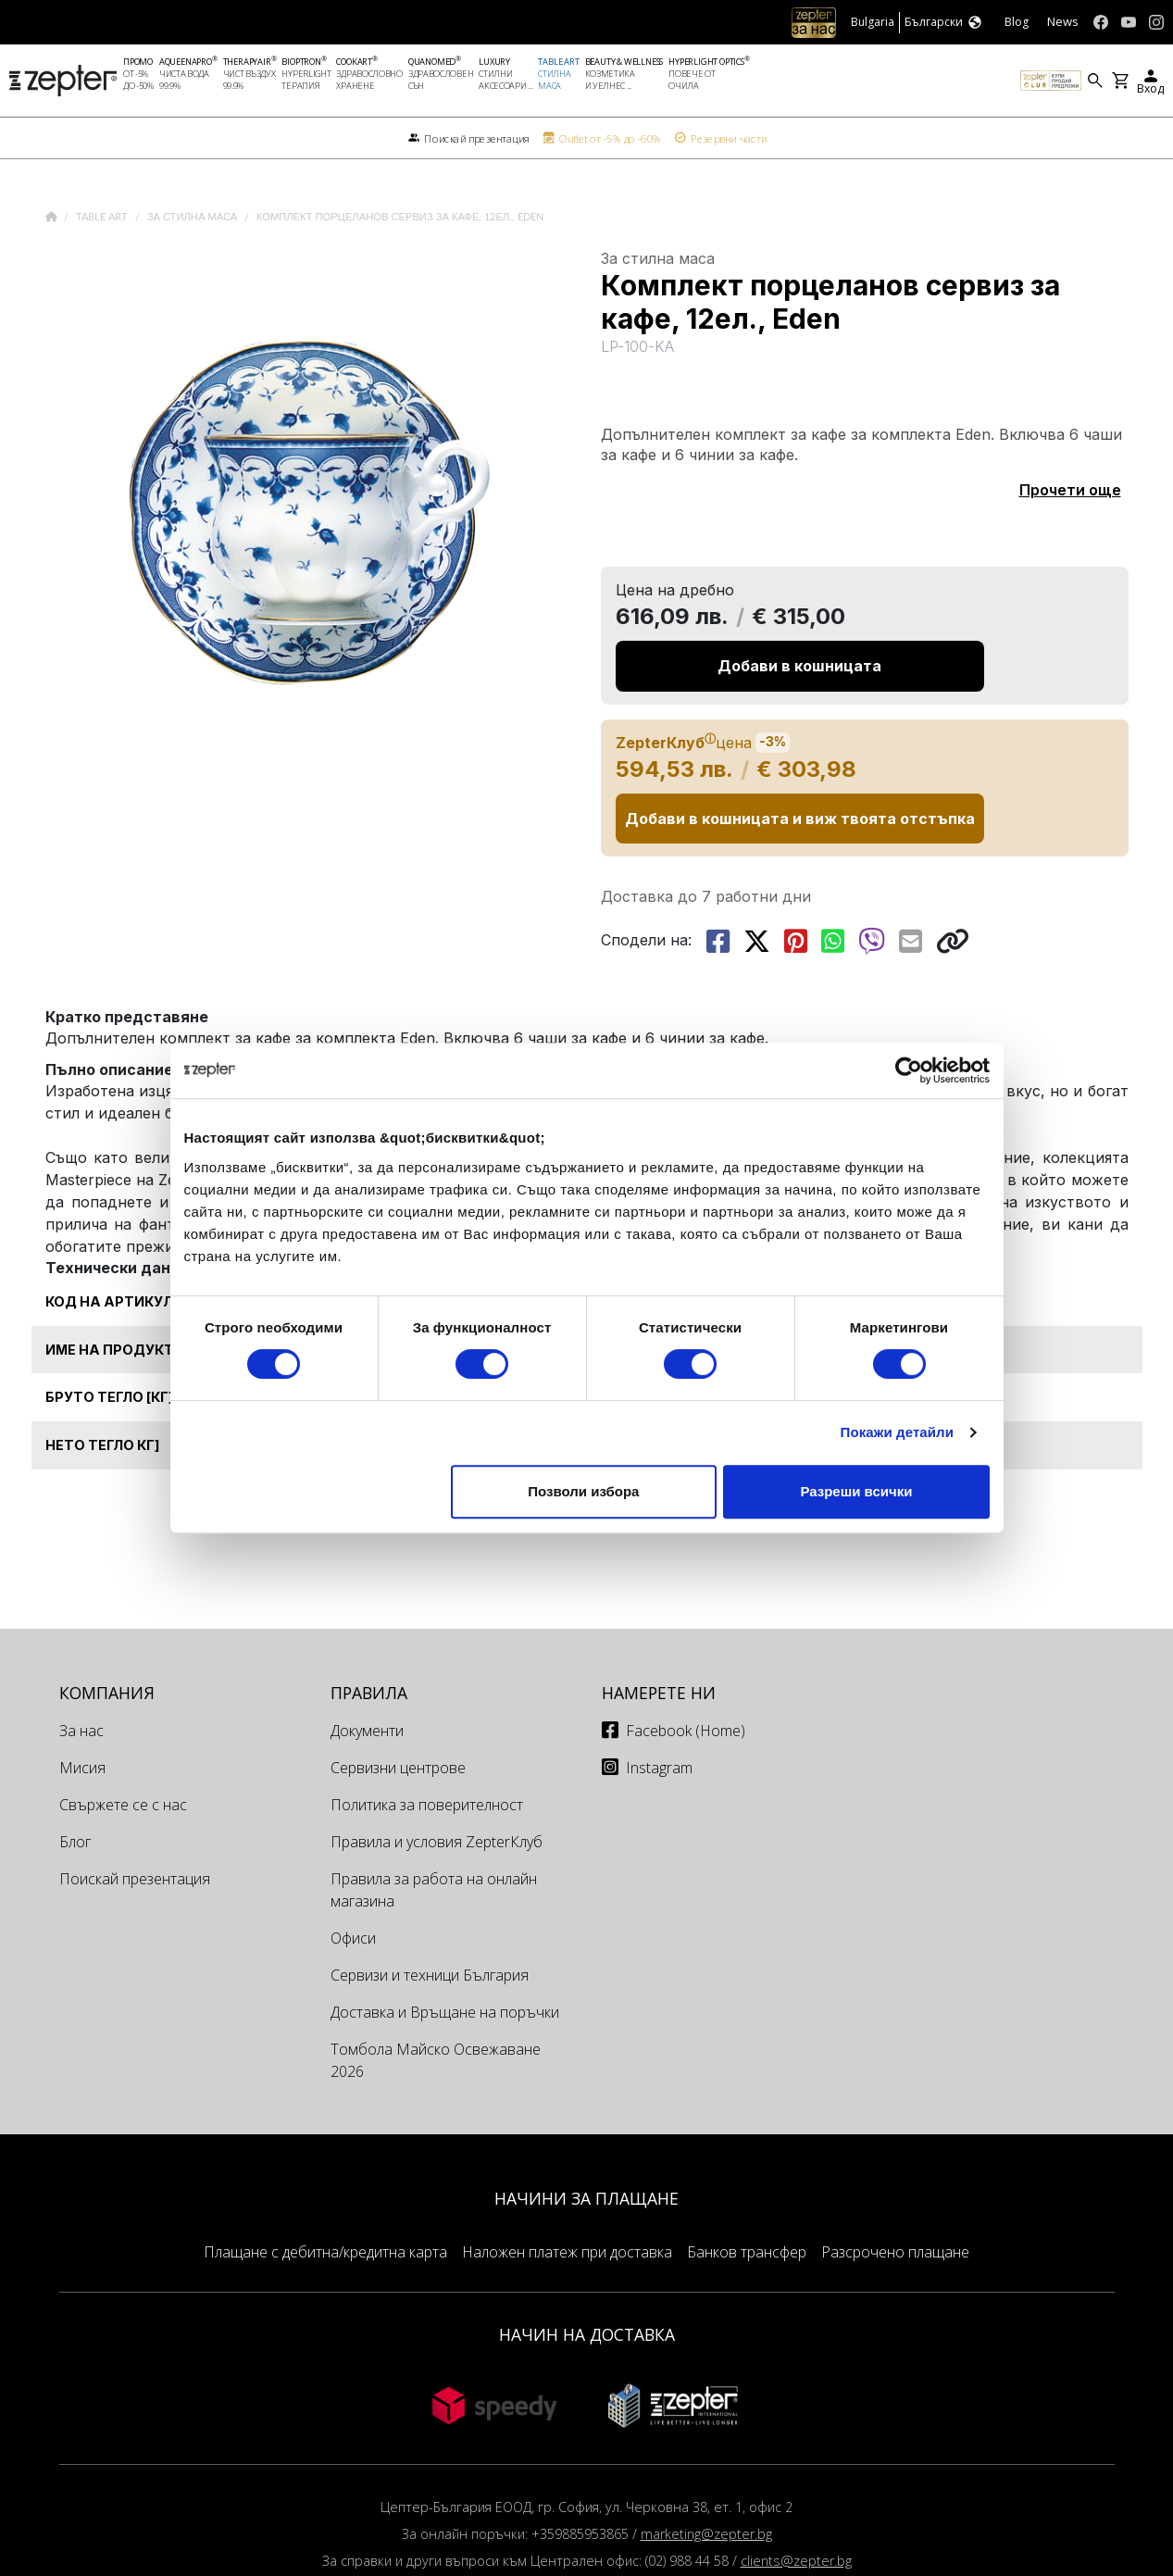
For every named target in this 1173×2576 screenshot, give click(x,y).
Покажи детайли (898, 1432)
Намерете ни (659, 1693)
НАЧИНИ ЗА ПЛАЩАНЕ (586, 2198)
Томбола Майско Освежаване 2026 (436, 2060)
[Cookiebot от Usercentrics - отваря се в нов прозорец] (909, 1070)
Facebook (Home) (685, 1730)
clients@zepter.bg (796, 2561)
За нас (81, 1730)
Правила (369, 1693)
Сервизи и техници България (430, 1975)
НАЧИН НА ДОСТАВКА (587, 2334)
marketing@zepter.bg (706, 2534)
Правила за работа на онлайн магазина (434, 1890)
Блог (75, 1842)
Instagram (659, 1767)
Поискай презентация (134, 1879)
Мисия (82, 1767)
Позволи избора (583, 1491)
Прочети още (1070, 490)
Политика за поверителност (427, 1804)
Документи (367, 1730)
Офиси (353, 1938)
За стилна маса (194, 217)
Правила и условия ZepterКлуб (437, 1842)
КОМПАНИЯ (107, 1693)
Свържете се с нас (123, 1804)
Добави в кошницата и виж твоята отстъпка (800, 818)
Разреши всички (856, 1491)
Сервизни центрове (398, 1767)
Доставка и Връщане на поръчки (445, 2012)
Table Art (103, 217)
